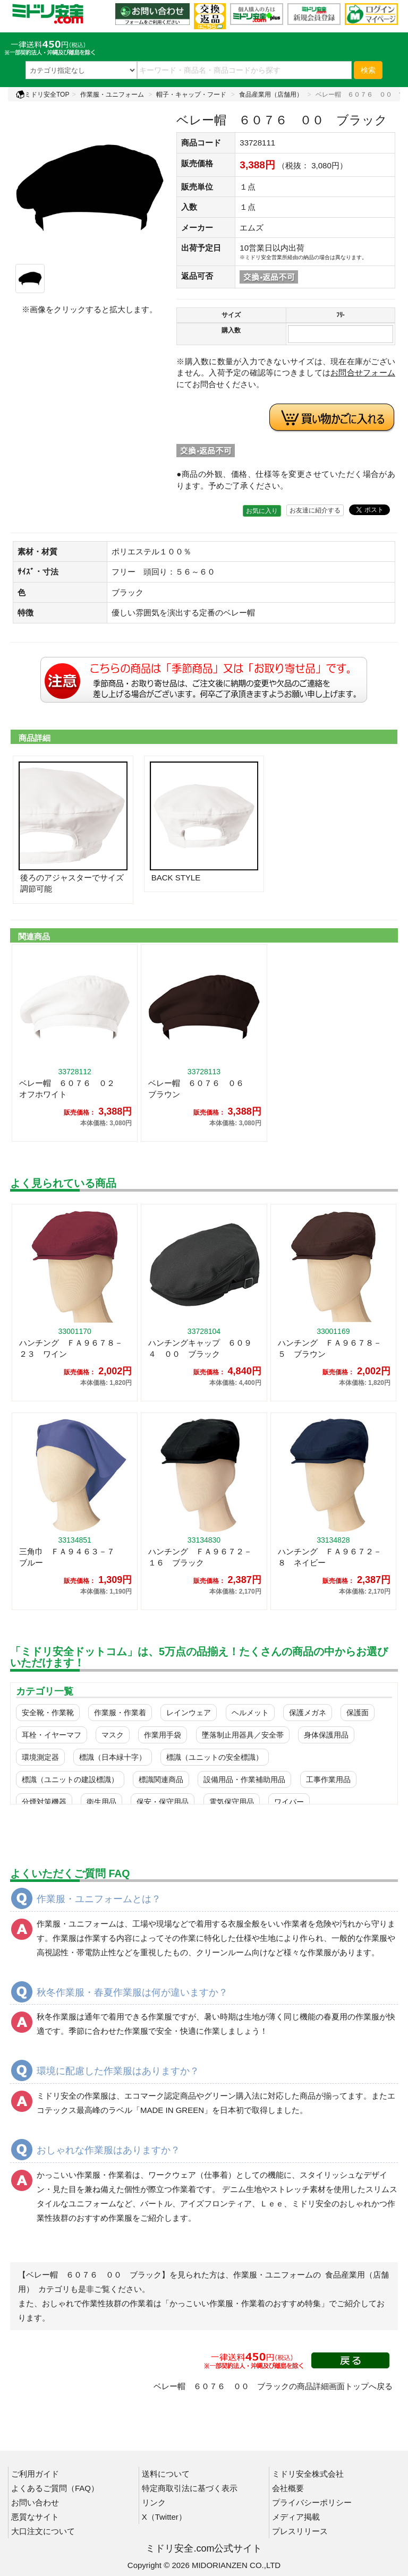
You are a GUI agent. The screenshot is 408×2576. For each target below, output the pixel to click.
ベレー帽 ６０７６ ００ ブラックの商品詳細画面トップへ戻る (273, 2386)
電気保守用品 (231, 1802)
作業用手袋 (162, 1735)
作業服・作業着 (120, 1712)
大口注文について (43, 2531)
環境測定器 (40, 1757)
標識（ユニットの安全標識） (214, 1757)
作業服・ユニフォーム (112, 94)
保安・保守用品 (163, 1802)
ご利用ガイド (35, 2473)
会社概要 (288, 2488)
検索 (368, 70)
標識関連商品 (161, 1779)
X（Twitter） (164, 2516)
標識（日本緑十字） (112, 1757)
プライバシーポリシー (312, 2502)
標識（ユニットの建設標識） (70, 1779)
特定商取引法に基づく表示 (189, 2488)
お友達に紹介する (315, 510)
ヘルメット (250, 1712)
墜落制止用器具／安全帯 (243, 1735)
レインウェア (188, 1712)
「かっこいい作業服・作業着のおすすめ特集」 (245, 2303)
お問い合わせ (35, 2502)
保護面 (357, 1712)
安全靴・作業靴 (48, 1712)
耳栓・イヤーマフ (51, 1735)
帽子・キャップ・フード (191, 94)
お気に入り (262, 511)
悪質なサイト (35, 2516)
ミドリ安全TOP (42, 94)
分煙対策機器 (44, 1802)
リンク (154, 2502)
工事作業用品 (328, 1779)
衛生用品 (101, 1802)
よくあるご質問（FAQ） (55, 2488)
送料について (166, 2473)
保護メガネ (307, 1712)
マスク (112, 1735)
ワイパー (289, 1802)
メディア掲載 (296, 2516)
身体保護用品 (326, 1735)
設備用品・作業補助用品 (244, 1779)
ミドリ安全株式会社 (308, 2473)
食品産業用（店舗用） (271, 94)
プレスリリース (300, 2531)
